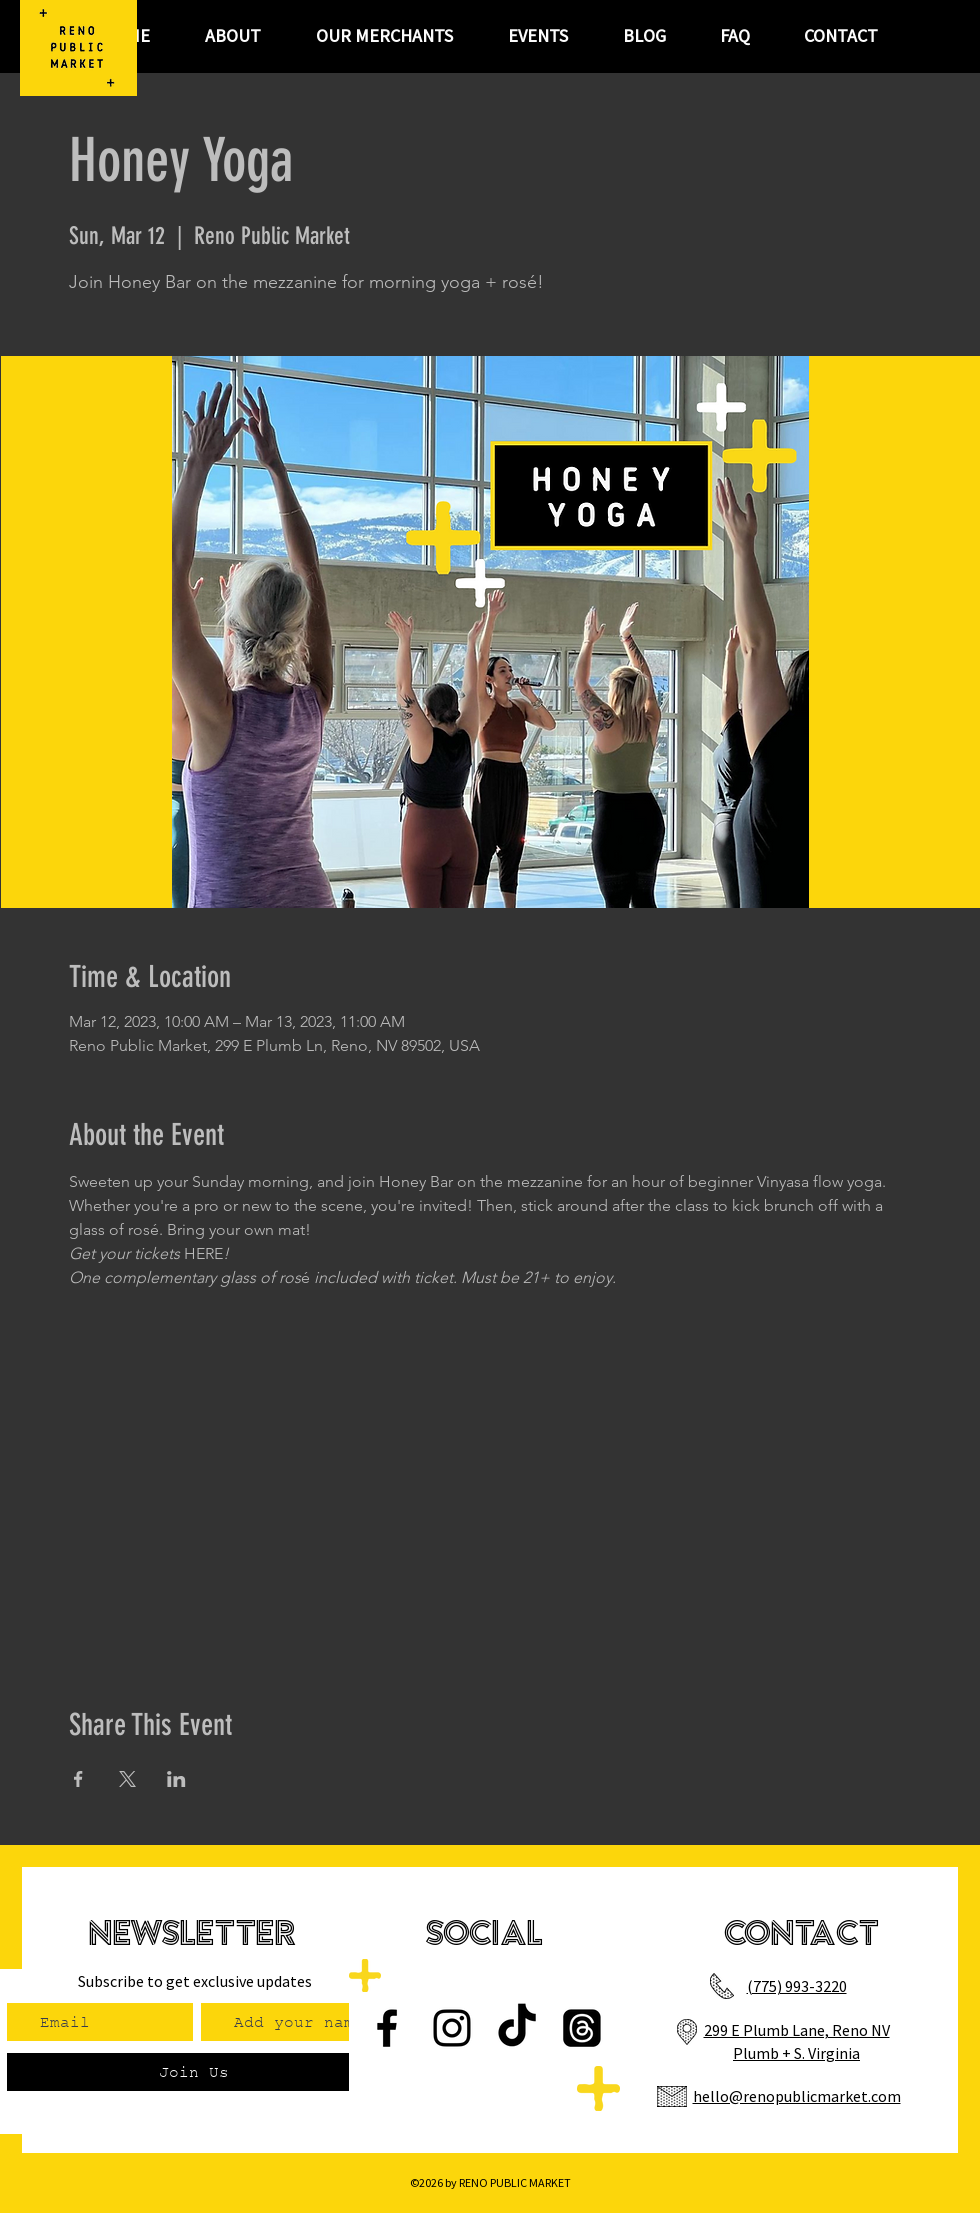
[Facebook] (387, 2028)
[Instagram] (452, 2028)
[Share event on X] (127, 1779)
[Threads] (582, 2028)
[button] (537, 36)
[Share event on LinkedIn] (176, 1779)
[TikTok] (517, 2028)
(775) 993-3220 (797, 1986)
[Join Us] (193, 2072)
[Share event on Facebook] (78, 1779)
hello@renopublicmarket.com (797, 2096)
